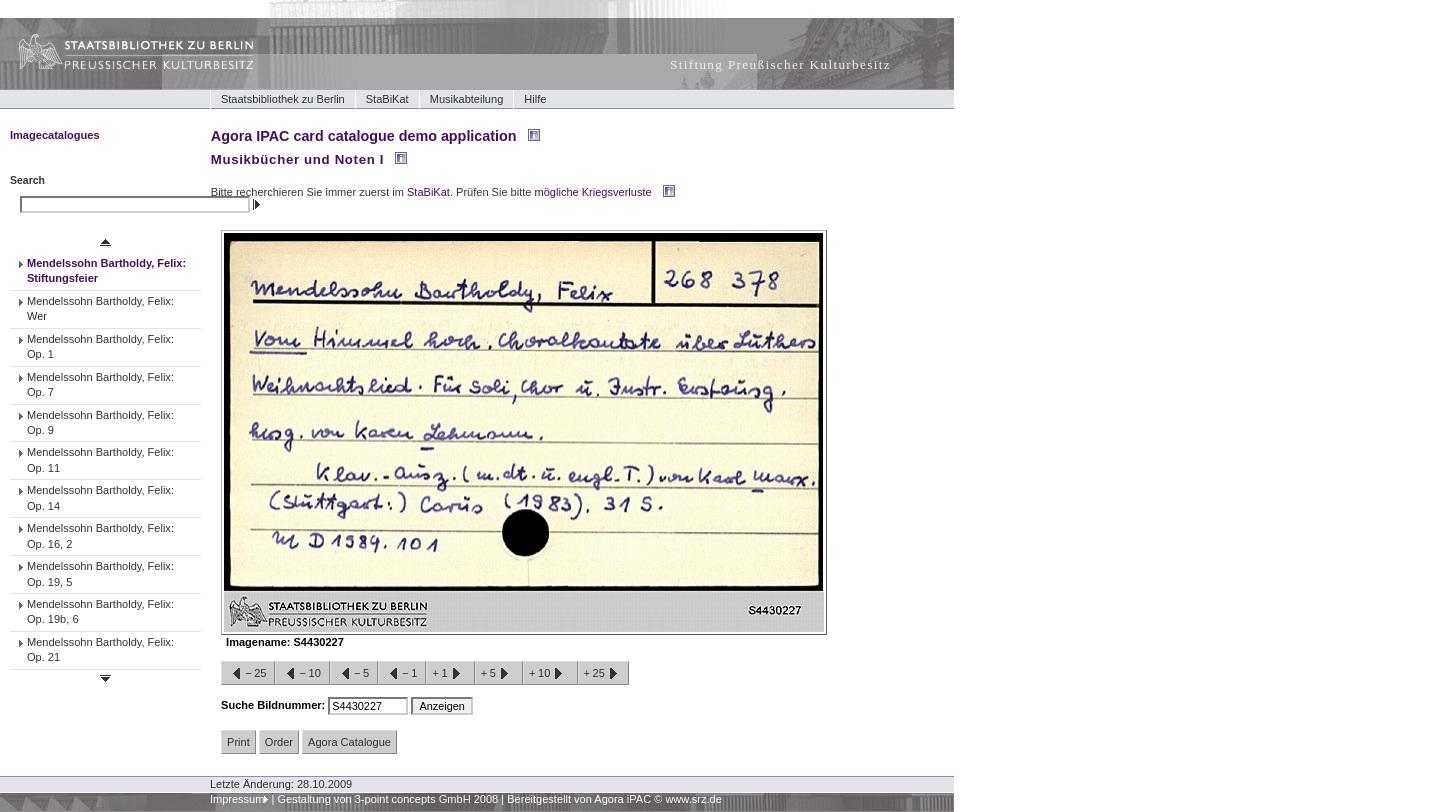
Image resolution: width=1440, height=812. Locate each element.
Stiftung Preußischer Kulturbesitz (780, 64)
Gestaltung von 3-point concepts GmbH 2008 (387, 799)
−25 (248, 674)
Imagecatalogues (55, 135)
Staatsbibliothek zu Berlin (283, 99)
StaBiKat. (430, 192)
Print (238, 742)
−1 (402, 674)
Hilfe (535, 99)
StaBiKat (387, 99)
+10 (550, 674)
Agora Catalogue (349, 742)
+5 (499, 674)
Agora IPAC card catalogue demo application (364, 136)
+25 (603, 674)
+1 (450, 674)
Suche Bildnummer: (274, 705)
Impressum (237, 799)
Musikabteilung (467, 99)
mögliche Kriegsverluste (593, 192)
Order (279, 742)
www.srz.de (693, 799)
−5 (354, 674)
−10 (302, 674)
